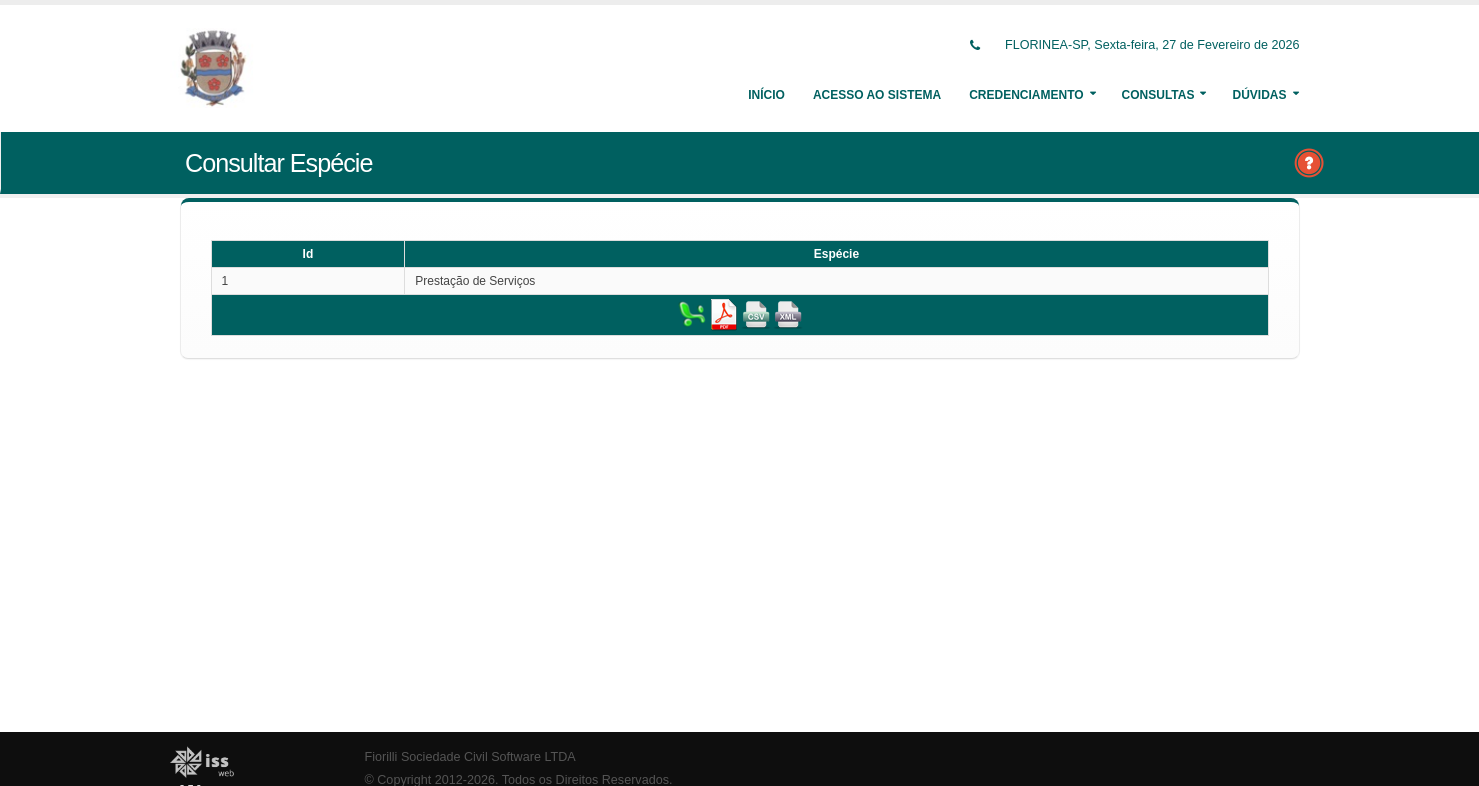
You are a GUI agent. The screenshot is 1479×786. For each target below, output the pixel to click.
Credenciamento (1026, 95)
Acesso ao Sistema (877, 95)
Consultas (1158, 95)
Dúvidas (1259, 95)
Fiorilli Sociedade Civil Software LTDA (470, 757)
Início (766, 95)
